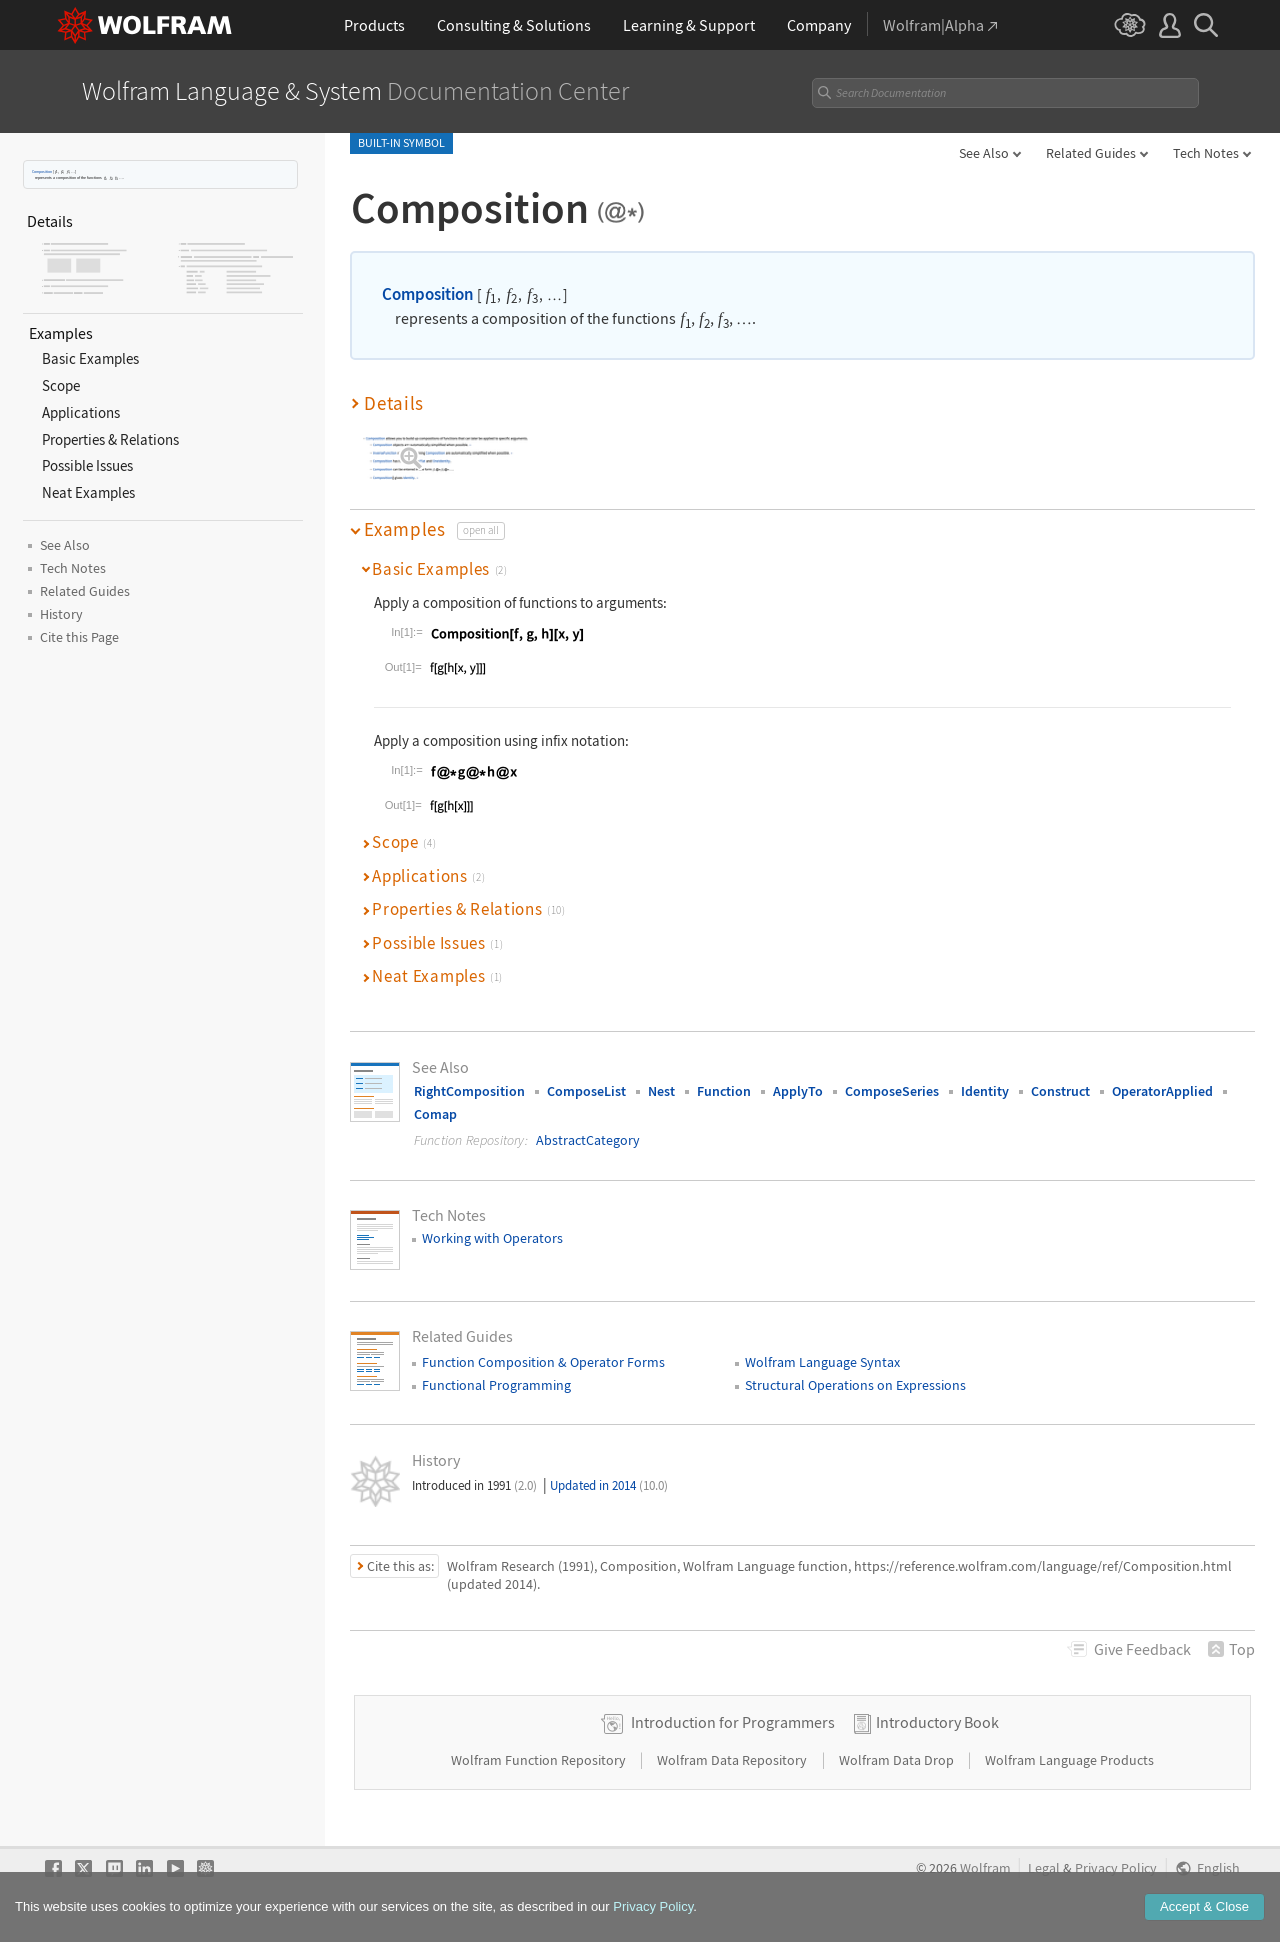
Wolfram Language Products (1069, 1760)
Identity (985, 1091)
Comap (435, 1114)
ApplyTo (798, 1091)
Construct (1060, 1091)
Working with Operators (492, 1238)
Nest (661, 1091)
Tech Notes (1206, 153)
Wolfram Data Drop (898, 1760)
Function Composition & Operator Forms (543, 1362)
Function (724, 1091)
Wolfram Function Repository (540, 1760)
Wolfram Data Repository (733, 1760)
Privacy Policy (1116, 1868)
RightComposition (469, 1091)
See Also (984, 153)
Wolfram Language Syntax (822, 1362)
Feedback (1142, 1649)
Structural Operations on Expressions (855, 1385)
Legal (1044, 1868)
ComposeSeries (892, 1091)
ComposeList (586, 1091)
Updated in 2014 (609, 1485)
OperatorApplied (1162, 1091)
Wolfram (985, 1868)
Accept (1204, 1907)
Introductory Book (937, 1722)
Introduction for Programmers (733, 1722)
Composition (42, 171)
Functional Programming (496, 1385)
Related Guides (1091, 153)
